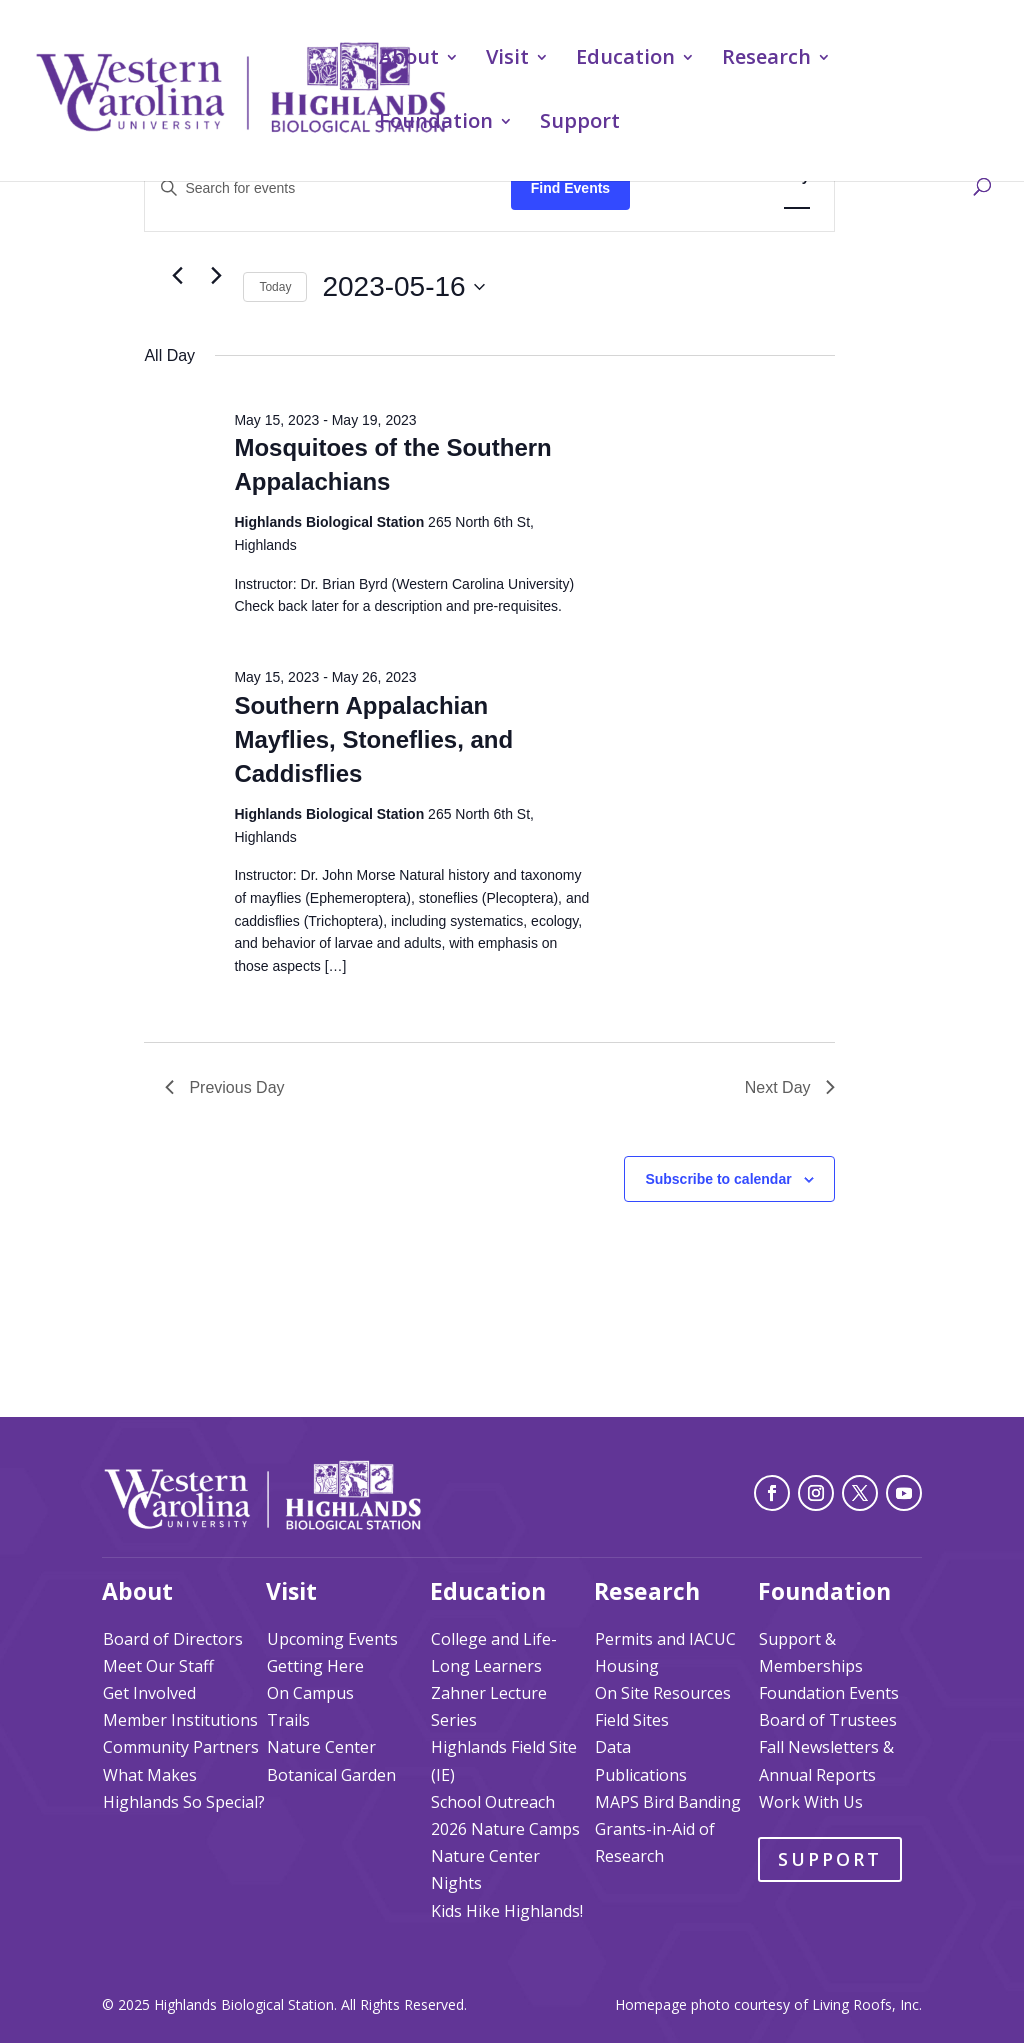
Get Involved (149, 1693)
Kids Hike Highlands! (507, 1911)
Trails (288, 1720)
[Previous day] (177, 276)
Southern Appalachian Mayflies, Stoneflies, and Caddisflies (373, 739)
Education (625, 60)
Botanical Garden (331, 1775)
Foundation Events (829, 1693)
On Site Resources (663, 1693)
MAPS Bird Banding (668, 1802)
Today (275, 287)
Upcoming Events (332, 1639)
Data (613, 1747)
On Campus (310, 1693)
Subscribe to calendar (718, 1179)
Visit (507, 60)
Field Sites (632, 1720)
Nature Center (321, 1747)
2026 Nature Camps (505, 1829)
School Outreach (493, 1802)
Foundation (436, 124)
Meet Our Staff (158, 1666)
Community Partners (181, 1747)
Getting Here (315, 1666)
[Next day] (216, 276)
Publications (641, 1775)
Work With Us (811, 1802)
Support (580, 124)
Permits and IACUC (665, 1639)
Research (766, 60)
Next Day (790, 1087)
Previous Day (224, 1087)
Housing (627, 1666)
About (409, 60)
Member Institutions (180, 1720)
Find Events (570, 188)
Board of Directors (173, 1639)
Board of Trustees (828, 1720)
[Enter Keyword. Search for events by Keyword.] (327, 188)
